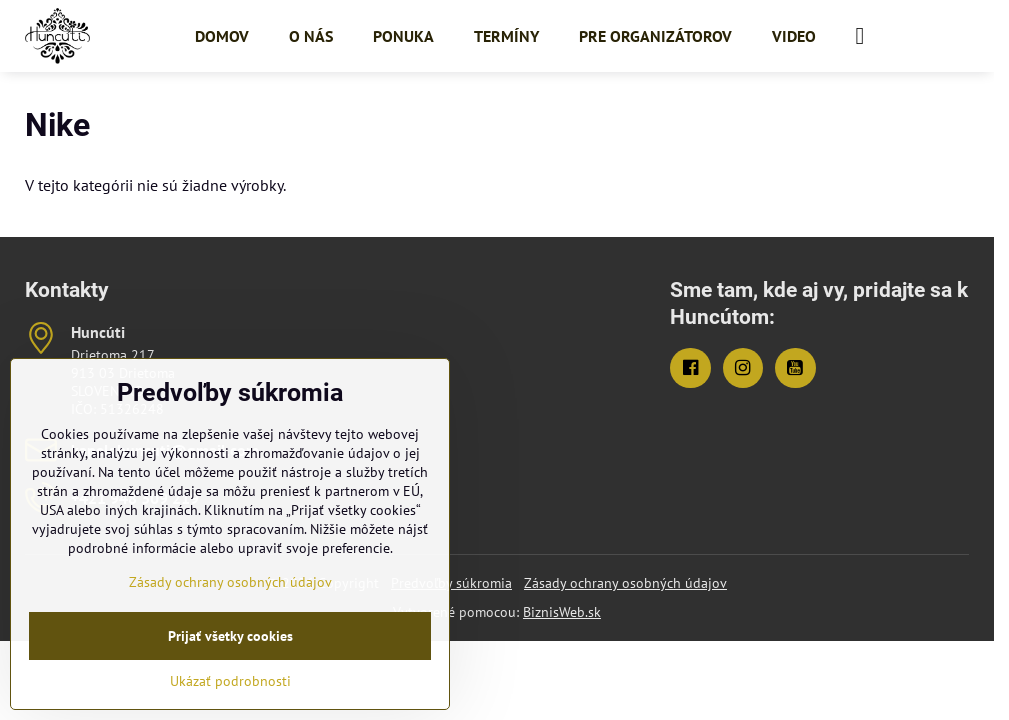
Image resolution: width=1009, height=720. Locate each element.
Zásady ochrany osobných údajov (625, 583)
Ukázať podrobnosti (230, 681)
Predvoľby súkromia (451, 583)
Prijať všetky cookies (230, 636)
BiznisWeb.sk (562, 612)
